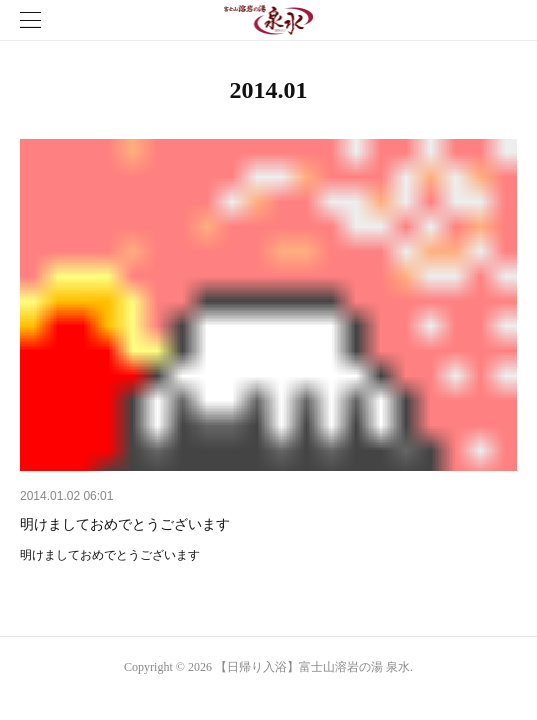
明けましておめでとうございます (125, 524)
